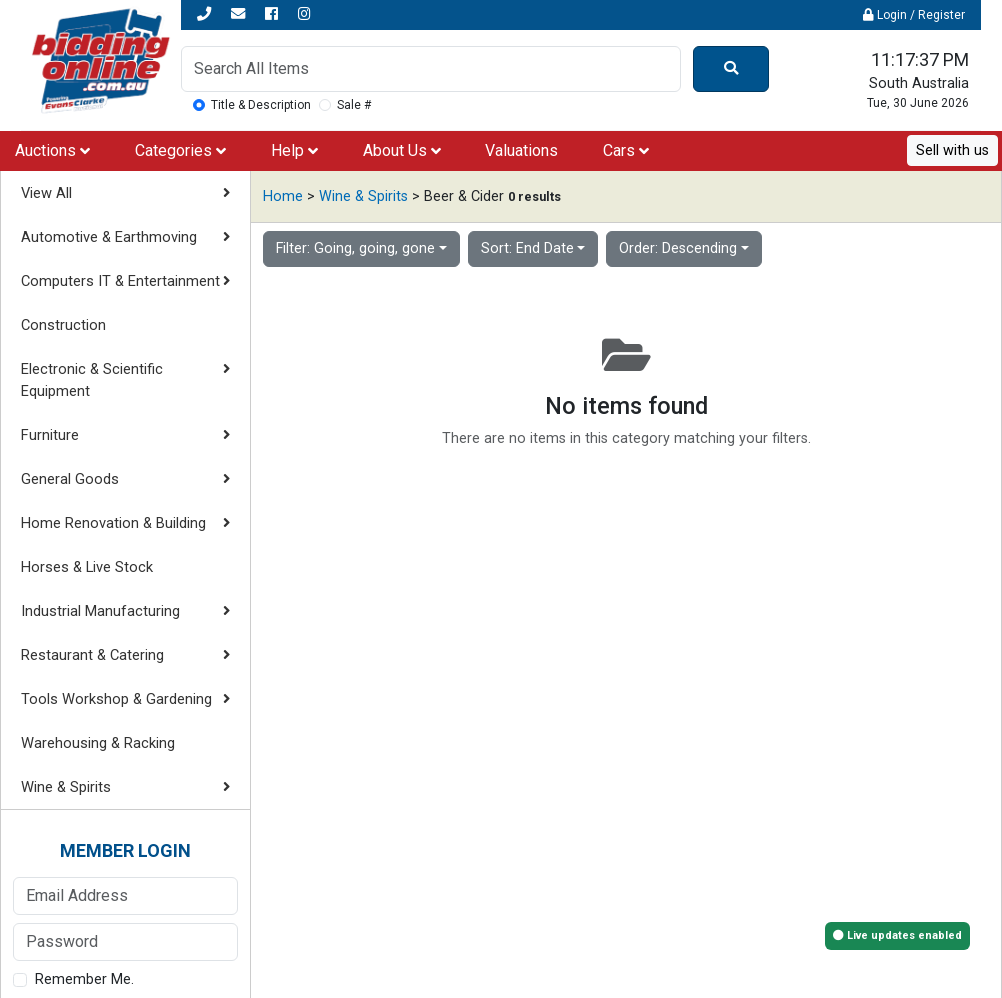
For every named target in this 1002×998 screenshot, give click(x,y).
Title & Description (261, 105)
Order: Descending (678, 248)
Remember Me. (84, 979)
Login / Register (914, 15)
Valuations (521, 150)
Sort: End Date (527, 248)
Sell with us (952, 150)
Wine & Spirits (363, 196)
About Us (402, 150)
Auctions (52, 150)
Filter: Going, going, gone (355, 248)
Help (294, 150)
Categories (180, 150)
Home (283, 196)
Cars (626, 150)
